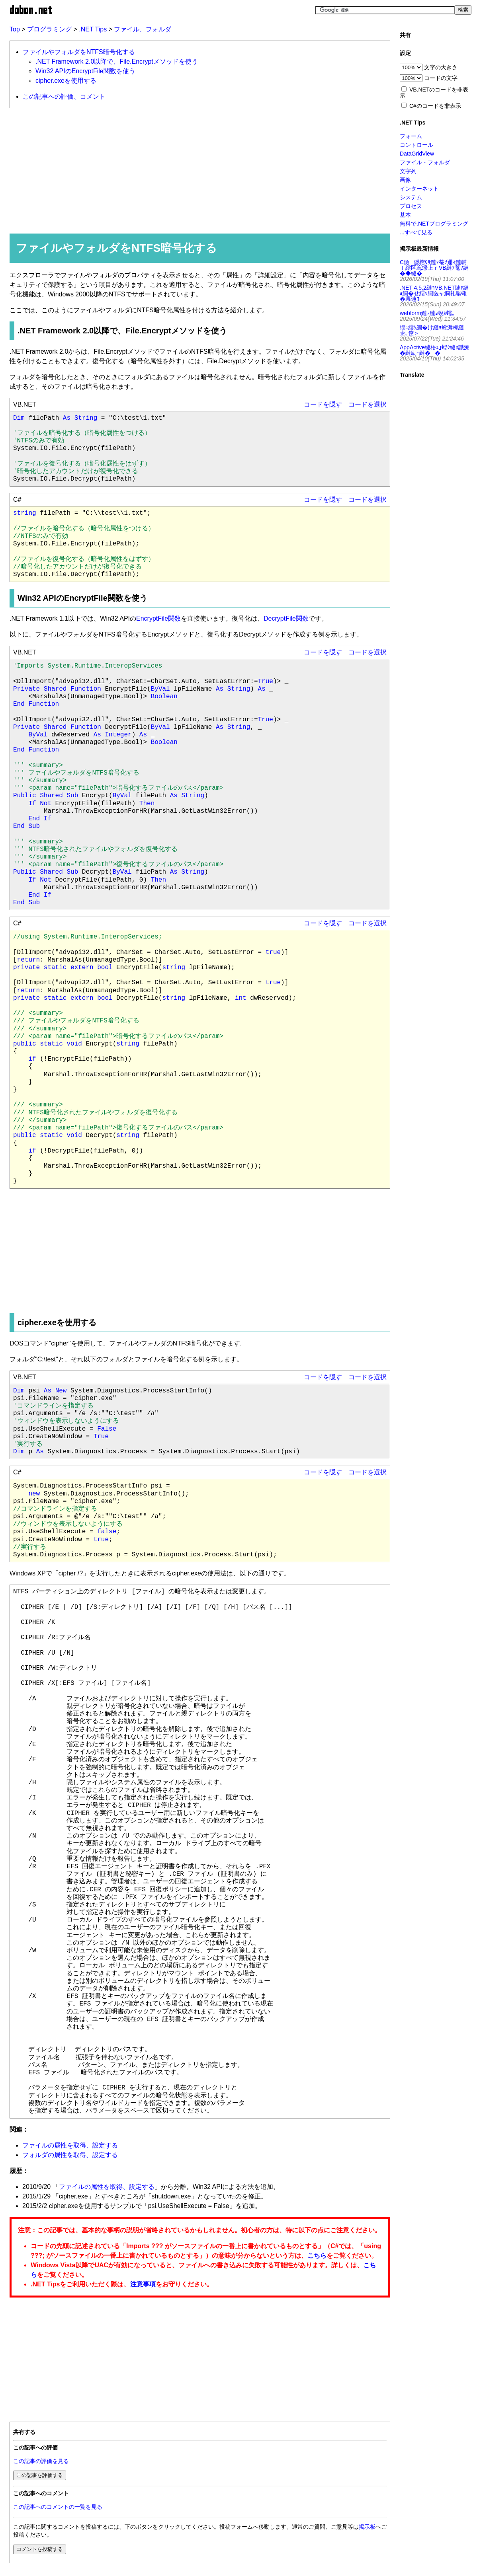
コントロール (416, 145)
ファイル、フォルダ (142, 29)
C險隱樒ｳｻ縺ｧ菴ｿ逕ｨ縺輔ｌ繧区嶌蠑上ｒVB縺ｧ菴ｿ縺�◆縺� (434, 267)
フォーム (411, 136)
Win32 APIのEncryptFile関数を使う (85, 71)
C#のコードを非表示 (435, 106)
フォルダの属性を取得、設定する (70, 2155)
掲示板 (367, 2527)
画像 (405, 180)
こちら (317, 2255)
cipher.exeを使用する (65, 80)
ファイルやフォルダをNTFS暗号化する (79, 52)
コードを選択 (367, 404)
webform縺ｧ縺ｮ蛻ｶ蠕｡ (427, 313)
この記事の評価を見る (41, 2461)
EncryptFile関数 (158, 618)
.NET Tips (93, 29)
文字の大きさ (441, 67)
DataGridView (417, 153)
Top (15, 29)
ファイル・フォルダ (425, 162)
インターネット (419, 188)
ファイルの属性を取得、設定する (70, 2145)
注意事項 (143, 2284)
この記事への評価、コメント (64, 96)
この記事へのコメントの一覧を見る (57, 2507)
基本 (405, 215)
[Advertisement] (196, 170)
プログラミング (49, 29)
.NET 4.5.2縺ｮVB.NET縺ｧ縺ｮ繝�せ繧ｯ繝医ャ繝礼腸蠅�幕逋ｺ (434, 293)
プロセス (411, 206)
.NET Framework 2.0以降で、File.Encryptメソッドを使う (116, 61)
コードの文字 (441, 78)
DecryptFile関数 (286, 618)
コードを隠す (323, 404)
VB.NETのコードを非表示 (434, 92)
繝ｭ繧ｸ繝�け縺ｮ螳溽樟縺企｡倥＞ (432, 330)
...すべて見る (416, 232)
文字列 (408, 171)
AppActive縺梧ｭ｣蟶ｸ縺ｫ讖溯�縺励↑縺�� (434, 350)
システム (411, 197)
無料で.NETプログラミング (434, 223)
